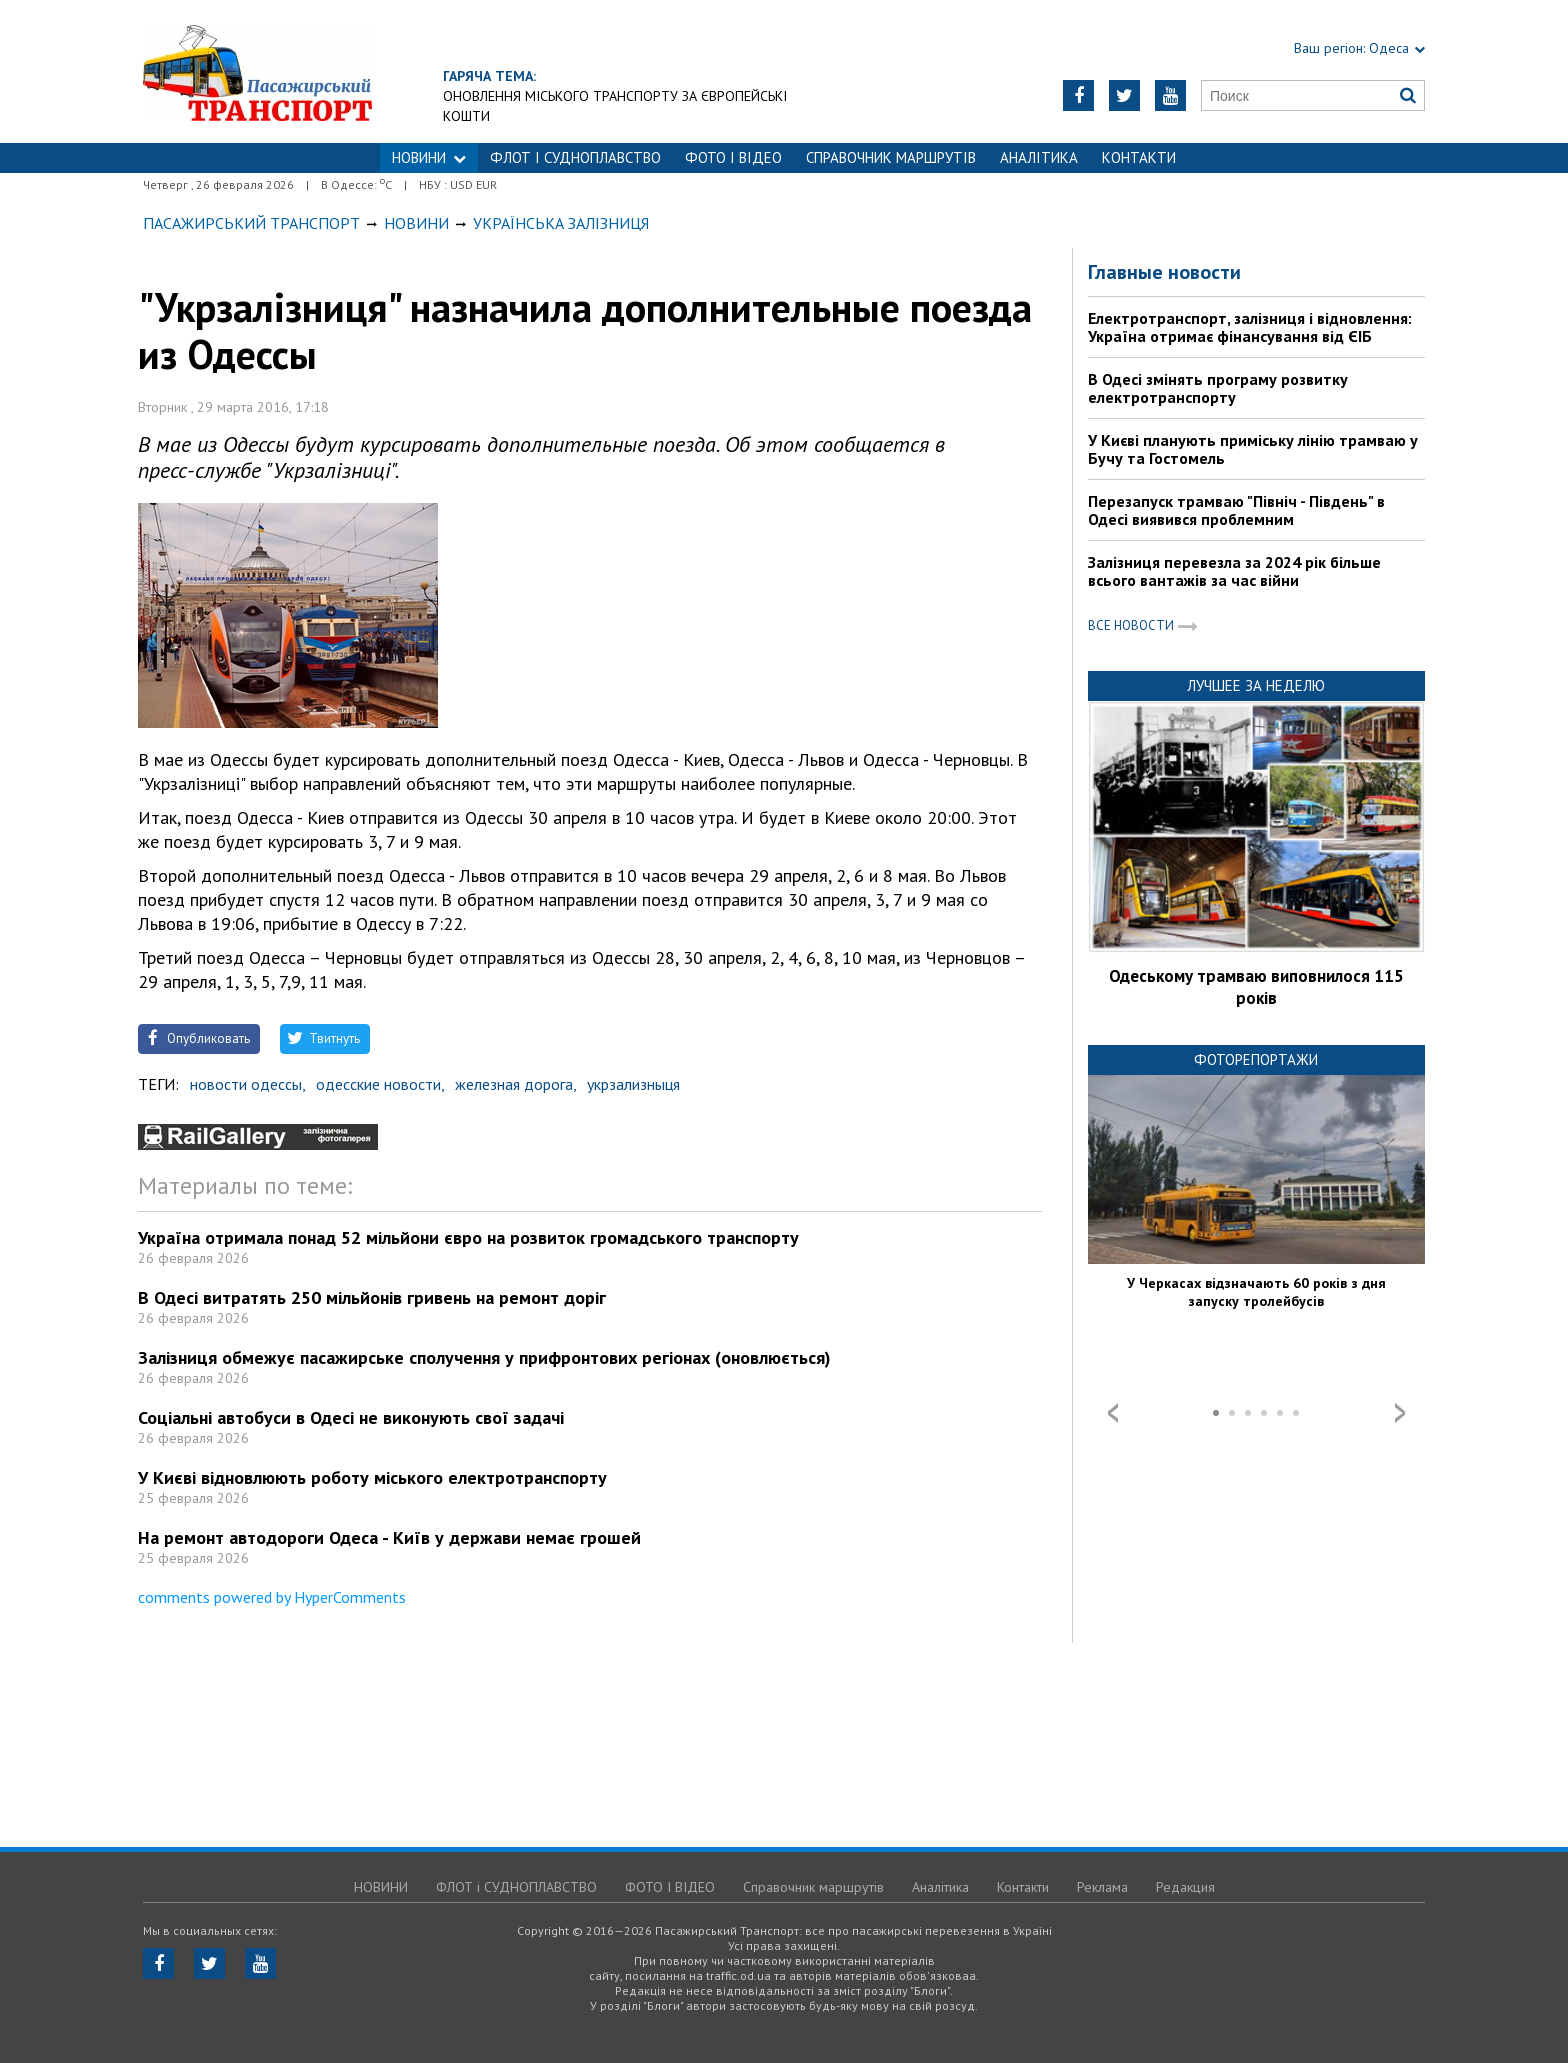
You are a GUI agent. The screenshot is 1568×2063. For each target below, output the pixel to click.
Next (1400, 1413)
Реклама (1102, 1887)
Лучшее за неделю (1256, 685)
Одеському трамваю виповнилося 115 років (1256, 987)
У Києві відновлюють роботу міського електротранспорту (372, 1477)
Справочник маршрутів (891, 157)
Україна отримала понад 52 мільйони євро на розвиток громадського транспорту (468, 1237)
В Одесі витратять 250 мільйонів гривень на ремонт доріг (372, 1297)
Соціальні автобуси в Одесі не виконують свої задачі (351, 1417)
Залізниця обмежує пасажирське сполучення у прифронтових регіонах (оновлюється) (484, 1357)
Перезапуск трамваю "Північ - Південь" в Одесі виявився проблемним (1236, 510)
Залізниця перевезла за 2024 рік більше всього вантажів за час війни (1234, 571)
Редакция (1185, 1887)
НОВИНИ (429, 157)
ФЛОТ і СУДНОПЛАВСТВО (575, 157)
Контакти (1139, 157)
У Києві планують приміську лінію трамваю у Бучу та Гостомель (1253, 449)
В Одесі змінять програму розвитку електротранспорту (1218, 388)
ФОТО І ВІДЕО (733, 157)
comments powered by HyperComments (272, 1597)
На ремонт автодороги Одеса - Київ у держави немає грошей (389, 1537)
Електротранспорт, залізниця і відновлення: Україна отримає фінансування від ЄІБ (1250, 327)
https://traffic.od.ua (257, 71)
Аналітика (1039, 157)
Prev (1113, 1413)
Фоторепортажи (1256, 1059)
